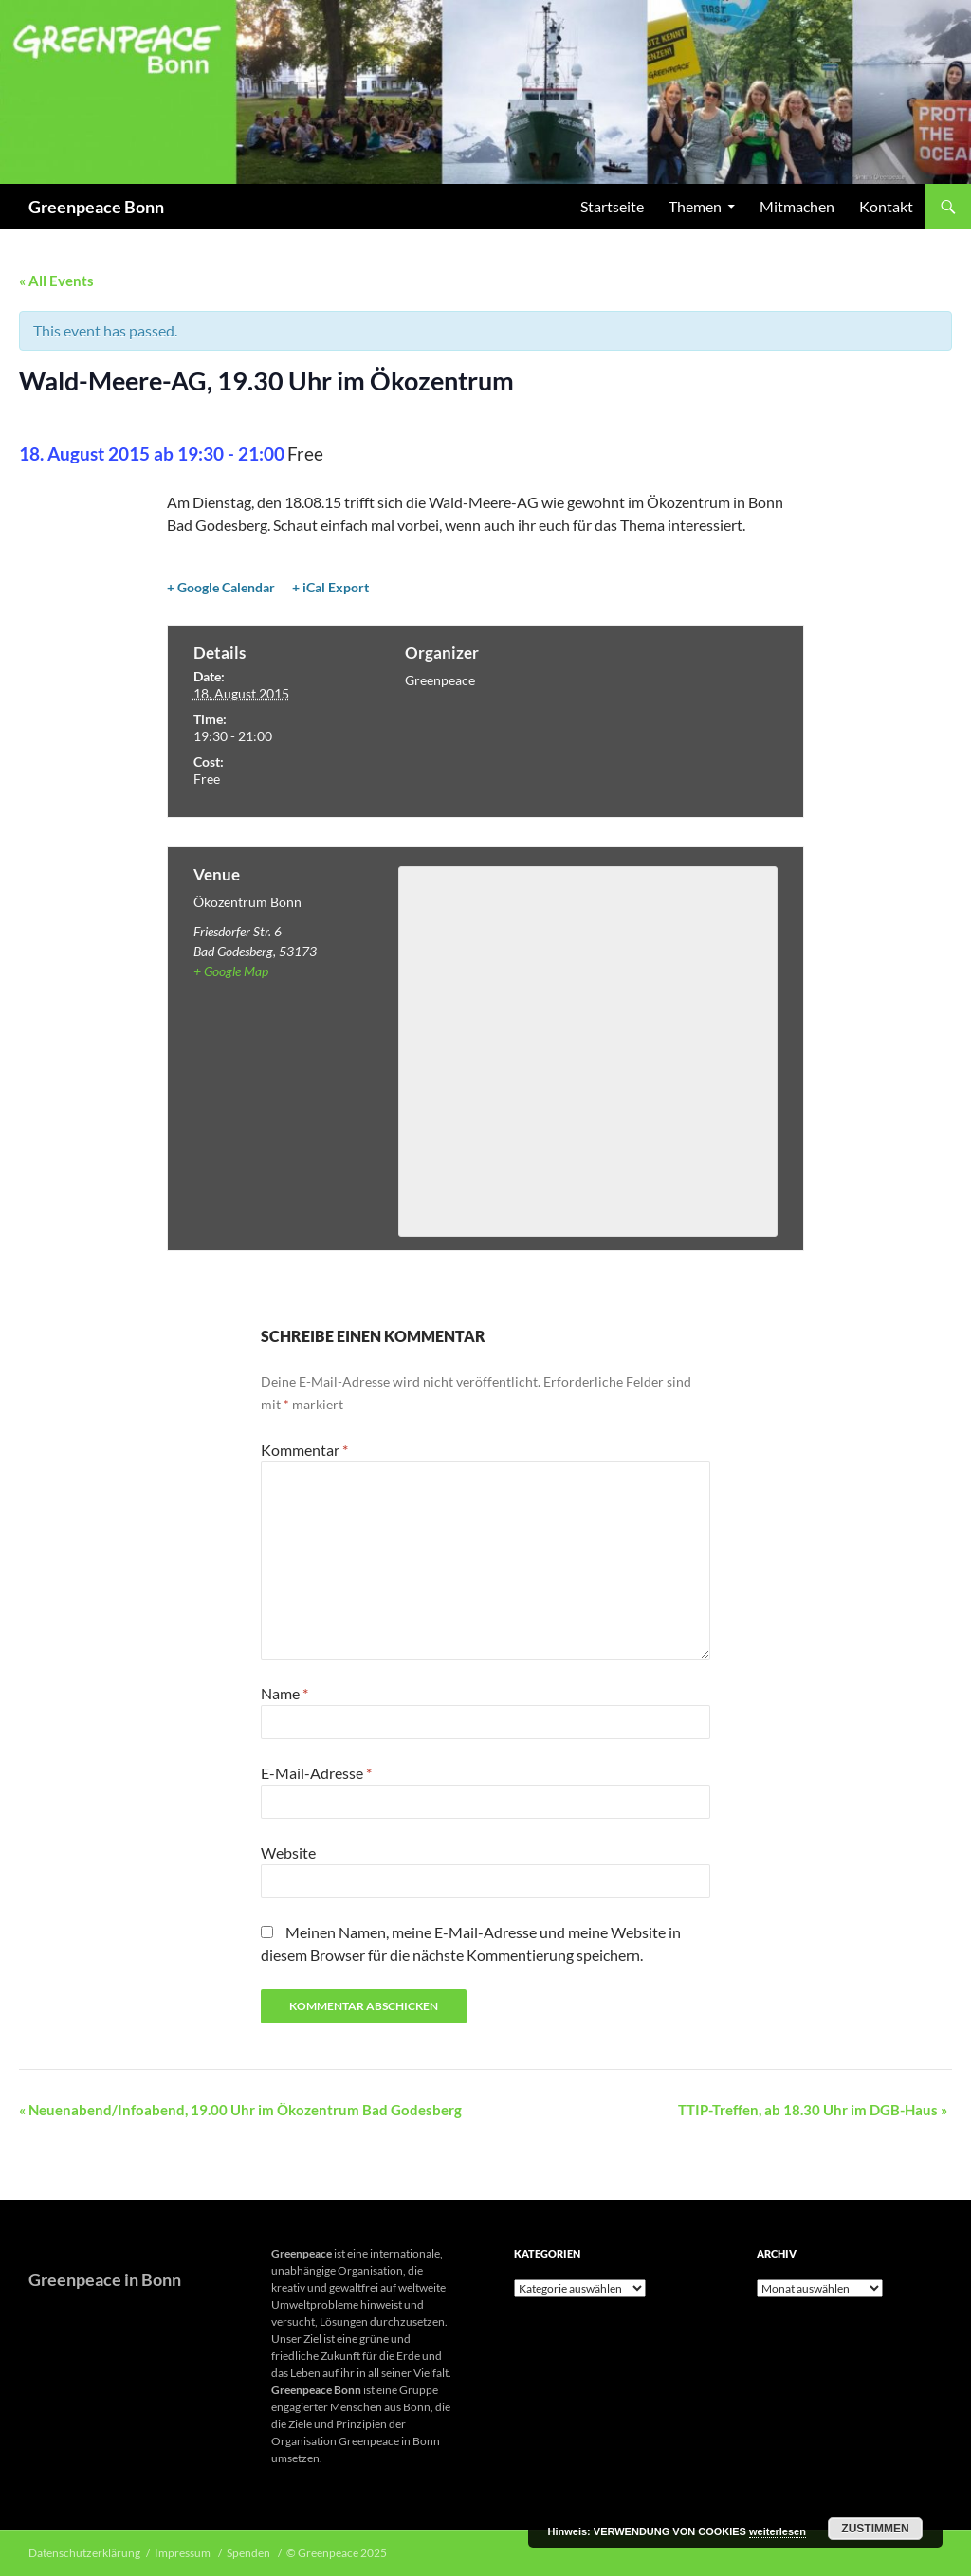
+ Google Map (230, 971)
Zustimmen (874, 2528)
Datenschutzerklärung (84, 2553)
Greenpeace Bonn (96, 206)
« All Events (56, 280)
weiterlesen (777, 2531)
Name (284, 1693)
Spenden (249, 2553)
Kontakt (886, 206)
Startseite (612, 206)
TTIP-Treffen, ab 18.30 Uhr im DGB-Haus (812, 2109)
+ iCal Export (330, 587)
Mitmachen (797, 206)
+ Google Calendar (221, 587)
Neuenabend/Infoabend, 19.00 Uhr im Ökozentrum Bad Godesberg (240, 2109)
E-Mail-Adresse (316, 1773)
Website (288, 1852)
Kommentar (304, 1450)
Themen (695, 206)
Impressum (183, 2553)
